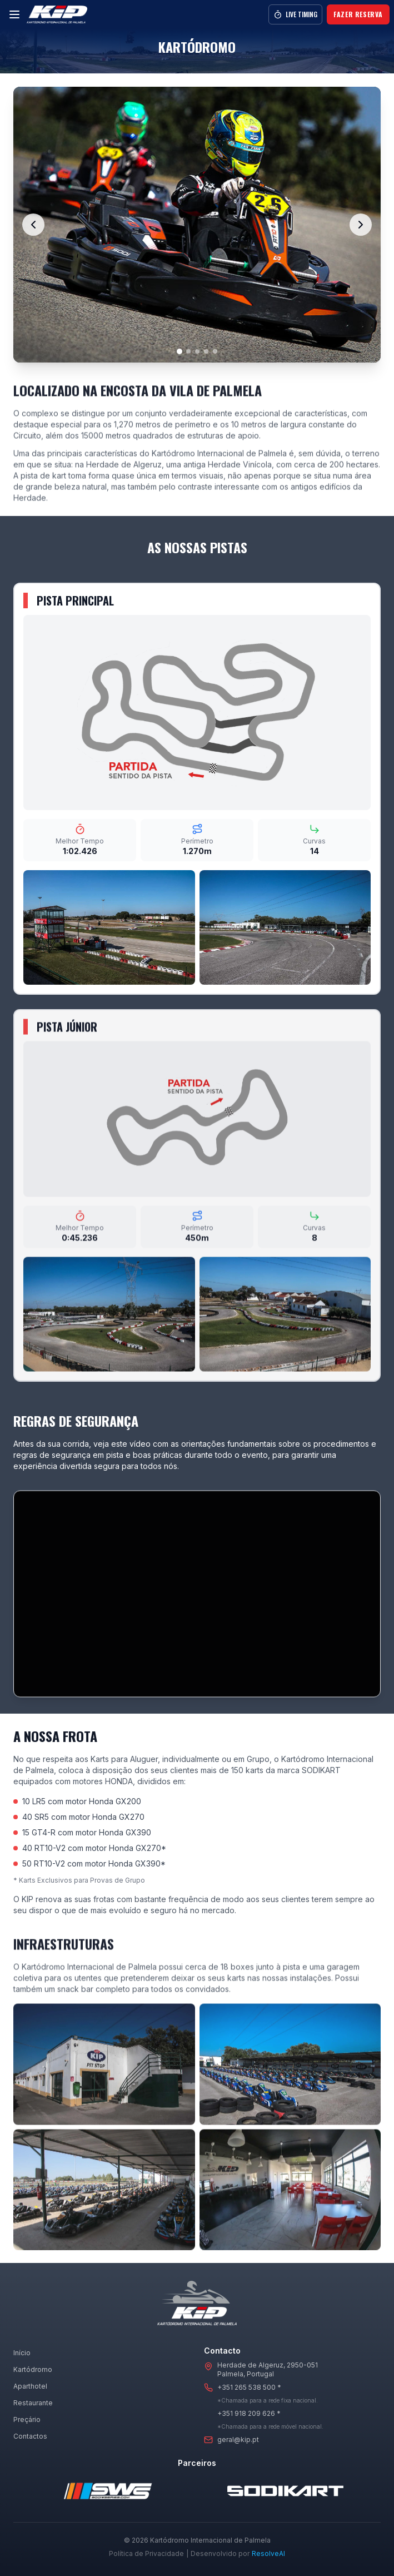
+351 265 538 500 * (249, 2387)
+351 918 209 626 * (249, 2413)
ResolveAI (268, 2553)
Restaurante (33, 2403)
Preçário (27, 2419)
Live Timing (295, 14)
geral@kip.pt (238, 2439)
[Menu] (14, 14)
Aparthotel (30, 2386)
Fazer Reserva (358, 14)
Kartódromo (32, 2369)
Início (22, 2353)
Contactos (30, 2436)
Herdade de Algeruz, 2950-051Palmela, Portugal (267, 2369)
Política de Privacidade (146, 2553)
